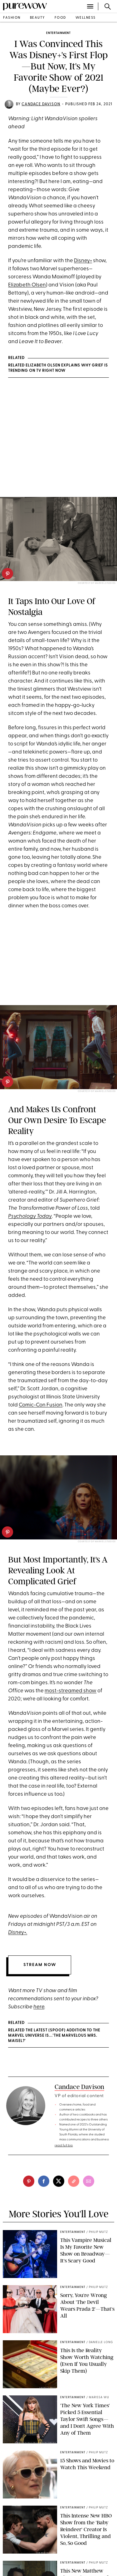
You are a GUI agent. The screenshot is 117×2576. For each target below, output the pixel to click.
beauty (37, 18)
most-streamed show (70, 1691)
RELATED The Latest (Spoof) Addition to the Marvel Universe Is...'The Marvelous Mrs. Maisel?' (54, 2036)
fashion (12, 18)
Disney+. (17, 1932)
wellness (86, 18)
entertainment (58, 33)
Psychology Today (30, 1216)
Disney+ (83, 260)
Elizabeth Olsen (27, 285)
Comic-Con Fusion (40, 1405)
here (38, 2007)
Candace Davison (41, 104)
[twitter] (58, 2181)
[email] (88, 2181)
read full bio (64, 2145)
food (60, 18)
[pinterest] (7, 573)
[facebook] (43, 2181)
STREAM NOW (39, 1965)
